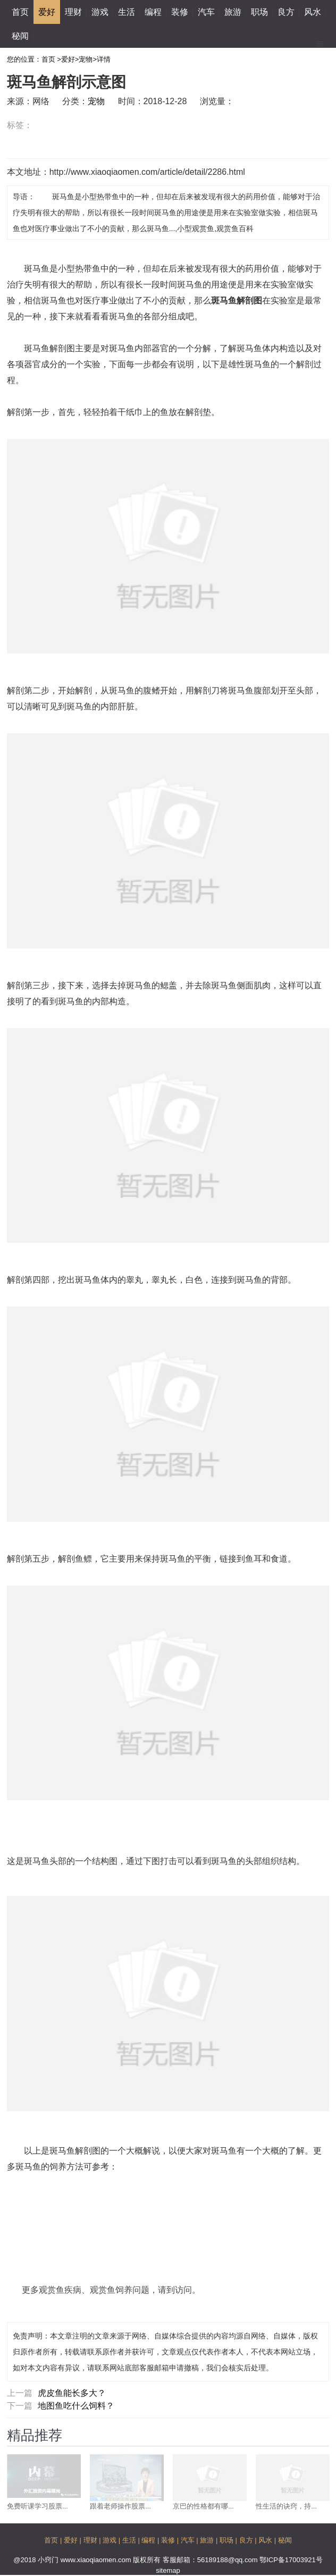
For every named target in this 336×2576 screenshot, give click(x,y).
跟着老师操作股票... (120, 2506)
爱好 (46, 11)
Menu (320, 40)
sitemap (168, 2570)
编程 (153, 11)
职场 (259, 11)
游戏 (99, 11)
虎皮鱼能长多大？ (72, 2392)
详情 (104, 59)
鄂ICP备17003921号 (291, 2560)
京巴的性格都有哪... (203, 2506)
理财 (73, 11)
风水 (312, 11)
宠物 (86, 59)
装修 (179, 11)
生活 (126, 11)
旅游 (232, 11)
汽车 (206, 11)
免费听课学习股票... (37, 2506)
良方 (286, 11)
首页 (20, 11)
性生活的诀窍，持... (286, 2506)
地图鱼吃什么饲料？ (76, 2405)
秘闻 (20, 35)
